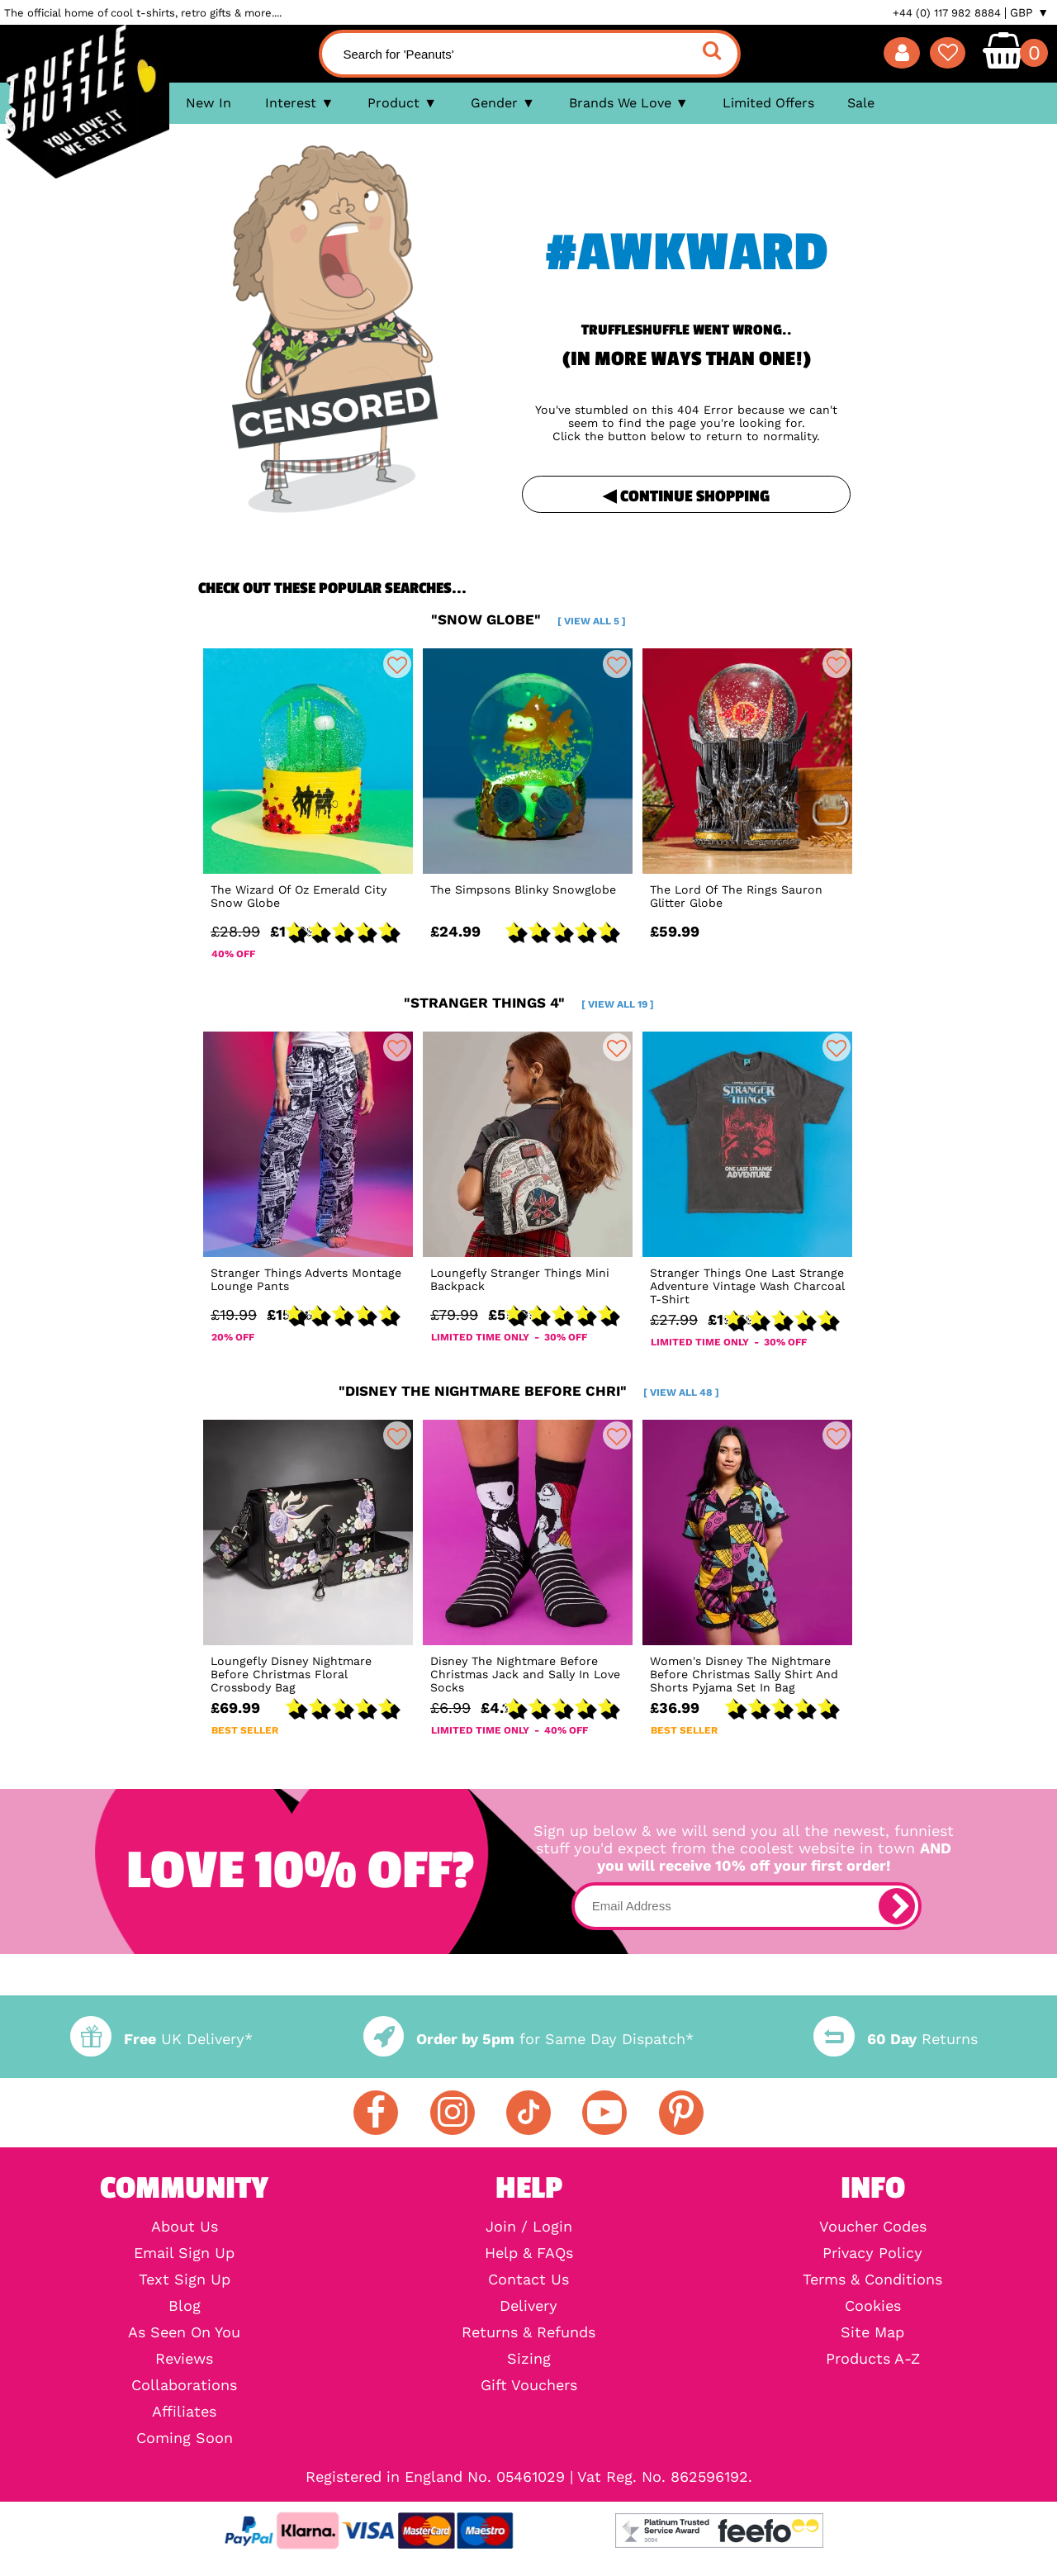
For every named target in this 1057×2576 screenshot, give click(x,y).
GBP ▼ (1029, 12)
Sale (861, 103)
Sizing (529, 2358)
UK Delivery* (161, 2038)
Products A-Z (873, 2358)
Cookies (873, 2305)
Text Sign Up (184, 2279)
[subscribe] (897, 1906)
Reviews (184, 2358)
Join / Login (529, 2226)
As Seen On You (184, 2332)
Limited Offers (768, 103)
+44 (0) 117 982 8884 (947, 13)
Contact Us (528, 2279)
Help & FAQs (529, 2253)
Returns (895, 2038)
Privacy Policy (872, 2253)
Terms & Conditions (872, 2279)
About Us (184, 2226)
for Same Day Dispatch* (528, 2038)
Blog (184, 2305)
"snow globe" (528, 619)
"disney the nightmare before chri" (529, 1391)
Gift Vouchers (529, 2385)
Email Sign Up (184, 2253)
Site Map (872, 2332)
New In (208, 103)
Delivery (528, 2305)
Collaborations (184, 2385)
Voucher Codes (873, 2226)
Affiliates (184, 2411)
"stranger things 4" (529, 1002)
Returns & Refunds (528, 2332)
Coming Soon (184, 2438)
